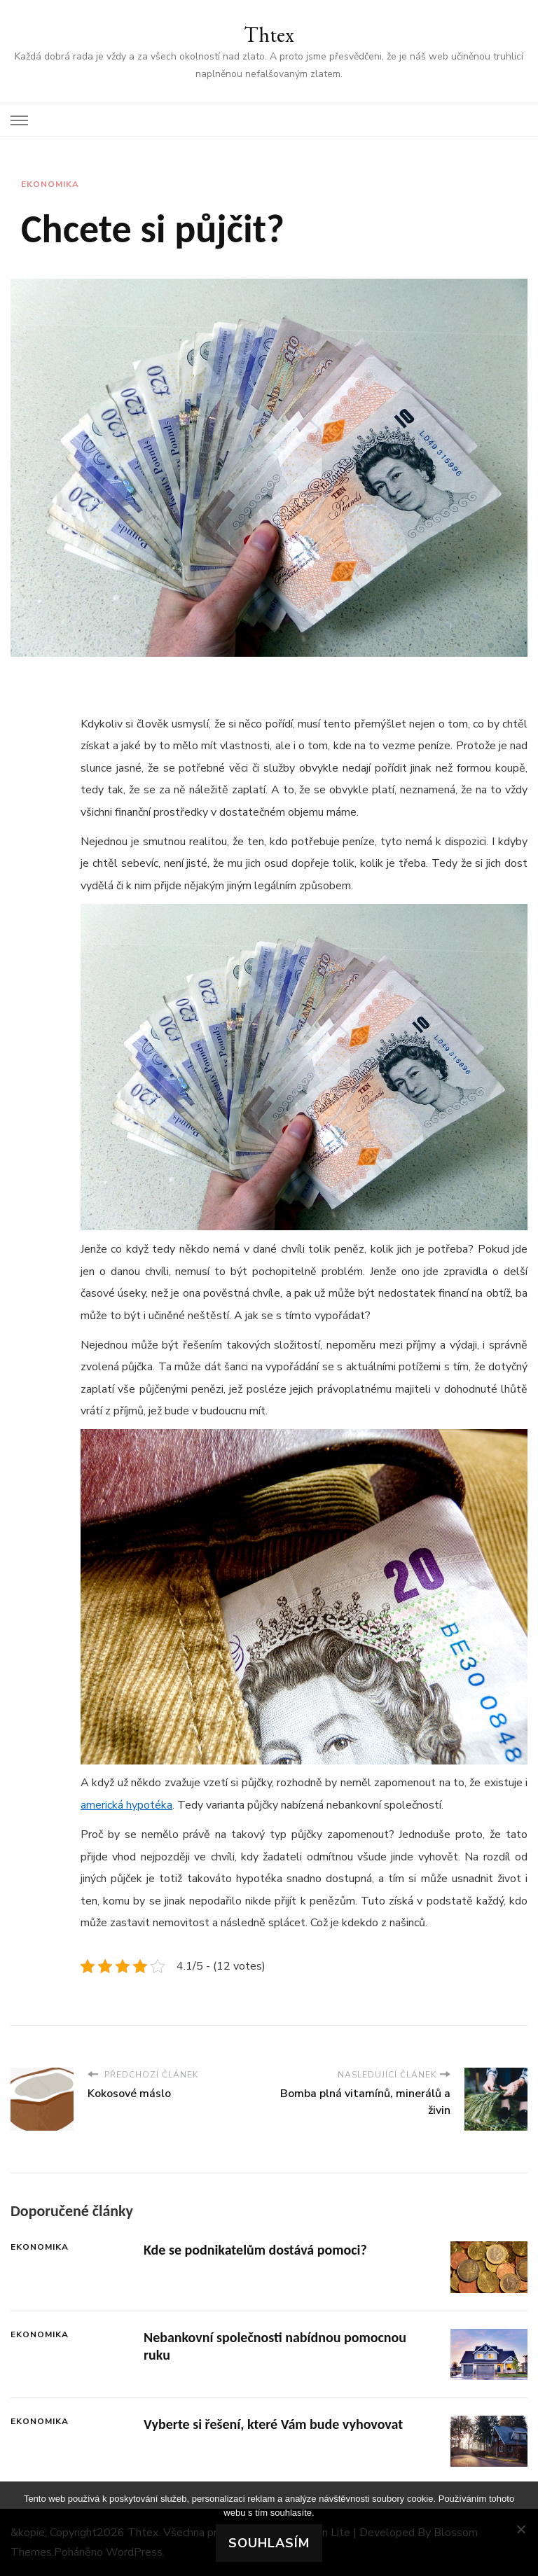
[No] (520, 2529)
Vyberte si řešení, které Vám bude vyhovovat (273, 2424)
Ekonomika (50, 184)
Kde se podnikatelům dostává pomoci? (255, 2249)
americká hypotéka (126, 1805)
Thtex (269, 34)
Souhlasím (269, 2543)
